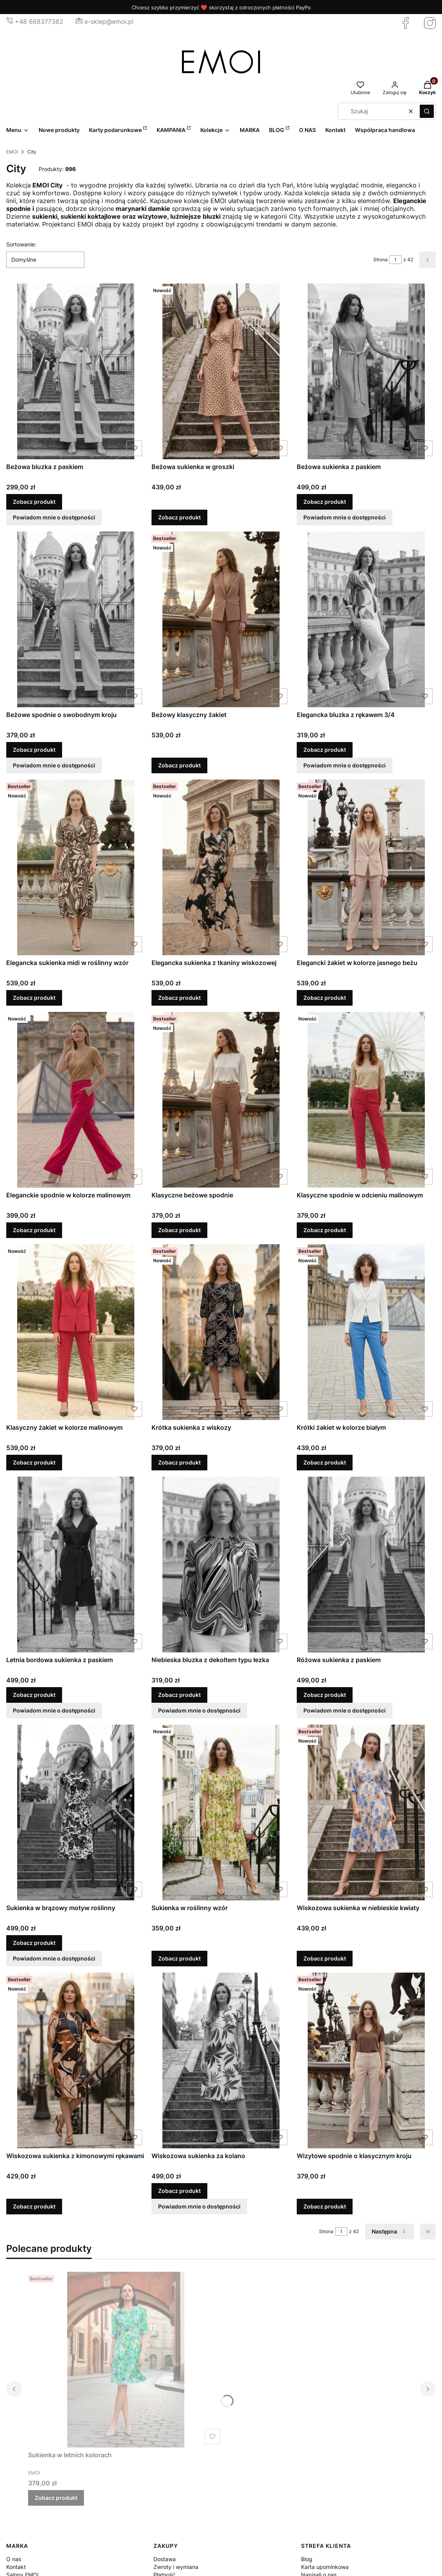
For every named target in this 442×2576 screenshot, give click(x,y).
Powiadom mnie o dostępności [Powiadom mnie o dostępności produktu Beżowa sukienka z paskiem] (344, 517)
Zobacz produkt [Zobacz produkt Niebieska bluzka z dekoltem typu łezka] (179, 1694)
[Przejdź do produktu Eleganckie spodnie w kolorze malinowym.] (75, 1100)
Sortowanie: (21, 244)
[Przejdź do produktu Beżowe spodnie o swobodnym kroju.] (75, 619)
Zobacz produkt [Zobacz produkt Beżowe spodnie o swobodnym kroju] (34, 749)
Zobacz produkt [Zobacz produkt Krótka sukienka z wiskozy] (179, 1462)
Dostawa (164, 2559)
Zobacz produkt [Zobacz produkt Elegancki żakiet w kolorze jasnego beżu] (324, 997)
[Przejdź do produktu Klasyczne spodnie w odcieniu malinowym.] (366, 1100)
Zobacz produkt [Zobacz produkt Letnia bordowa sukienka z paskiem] (34, 1694)
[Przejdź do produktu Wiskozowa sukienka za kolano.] (221, 2060)
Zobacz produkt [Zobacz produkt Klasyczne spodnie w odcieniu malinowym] (324, 1230)
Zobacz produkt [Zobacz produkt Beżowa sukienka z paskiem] (324, 501)
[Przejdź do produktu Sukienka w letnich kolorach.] (125, 2360)
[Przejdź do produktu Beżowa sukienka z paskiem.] (366, 371)
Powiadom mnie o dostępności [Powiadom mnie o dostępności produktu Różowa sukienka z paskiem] (344, 1710)
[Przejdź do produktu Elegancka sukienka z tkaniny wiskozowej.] (221, 867)
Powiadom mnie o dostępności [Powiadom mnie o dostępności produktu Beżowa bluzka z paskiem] (54, 517)
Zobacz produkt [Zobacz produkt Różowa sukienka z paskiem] (324, 1694)
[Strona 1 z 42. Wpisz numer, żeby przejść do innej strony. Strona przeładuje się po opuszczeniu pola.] (395, 259)
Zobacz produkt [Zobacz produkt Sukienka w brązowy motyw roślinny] (34, 1942)
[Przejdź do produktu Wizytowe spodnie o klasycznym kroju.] (366, 2060)
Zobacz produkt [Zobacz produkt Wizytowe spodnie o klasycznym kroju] (324, 2206)
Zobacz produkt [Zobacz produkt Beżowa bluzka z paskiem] (34, 501)
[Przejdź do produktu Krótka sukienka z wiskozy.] (221, 1332)
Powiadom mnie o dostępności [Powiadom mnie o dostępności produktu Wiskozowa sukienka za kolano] (199, 2206)
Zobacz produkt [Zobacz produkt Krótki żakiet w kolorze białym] (324, 1462)
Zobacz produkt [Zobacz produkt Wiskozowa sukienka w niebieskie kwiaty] (324, 1958)
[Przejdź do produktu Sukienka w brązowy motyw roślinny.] (75, 1812)
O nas (13, 2559)
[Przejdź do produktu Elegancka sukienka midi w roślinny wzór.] (75, 867)
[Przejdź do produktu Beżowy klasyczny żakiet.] (221, 619)
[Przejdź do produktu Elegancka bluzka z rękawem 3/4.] (366, 619)
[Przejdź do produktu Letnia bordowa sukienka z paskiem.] (75, 1564)
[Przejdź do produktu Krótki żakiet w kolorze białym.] (366, 1332)
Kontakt (16, 2567)
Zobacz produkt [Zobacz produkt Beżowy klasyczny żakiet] (179, 765)
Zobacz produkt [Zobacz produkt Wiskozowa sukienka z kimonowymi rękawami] (34, 2206)
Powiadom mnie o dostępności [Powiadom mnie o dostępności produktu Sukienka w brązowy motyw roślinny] (54, 1958)
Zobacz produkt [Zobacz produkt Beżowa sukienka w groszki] (179, 517)
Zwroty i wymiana (175, 2567)
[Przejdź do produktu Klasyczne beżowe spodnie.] (221, 1100)
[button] (427, 111)
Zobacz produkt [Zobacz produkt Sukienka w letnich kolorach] (56, 2497)
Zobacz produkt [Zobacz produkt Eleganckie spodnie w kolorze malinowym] (34, 1230)
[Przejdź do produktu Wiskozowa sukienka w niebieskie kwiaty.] (366, 1812)
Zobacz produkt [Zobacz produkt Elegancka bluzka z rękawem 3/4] (324, 749)
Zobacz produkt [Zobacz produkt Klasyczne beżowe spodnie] (179, 1230)
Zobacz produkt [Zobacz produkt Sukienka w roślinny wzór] (179, 1958)
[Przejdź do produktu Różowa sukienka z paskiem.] (366, 1564)
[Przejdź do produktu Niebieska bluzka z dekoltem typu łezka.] (221, 1564)
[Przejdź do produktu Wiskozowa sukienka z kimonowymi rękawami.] (75, 2060)
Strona (380, 259)
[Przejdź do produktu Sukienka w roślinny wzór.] (221, 1812)
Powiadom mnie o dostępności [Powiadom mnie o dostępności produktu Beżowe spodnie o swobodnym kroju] (54, 765)
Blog (306, 2559)
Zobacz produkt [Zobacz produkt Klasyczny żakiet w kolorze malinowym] (34, 1462)
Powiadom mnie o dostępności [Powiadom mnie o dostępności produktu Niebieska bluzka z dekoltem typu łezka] (199, 1710)
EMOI (12, 152)
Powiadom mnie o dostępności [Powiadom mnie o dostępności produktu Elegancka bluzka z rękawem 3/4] (344, 765)
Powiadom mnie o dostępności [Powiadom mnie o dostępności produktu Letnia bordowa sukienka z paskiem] (54, 1710)
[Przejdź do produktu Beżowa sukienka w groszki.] (221, 371)
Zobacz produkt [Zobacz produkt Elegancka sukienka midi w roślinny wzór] (34, 997)
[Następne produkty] (389, 2231)
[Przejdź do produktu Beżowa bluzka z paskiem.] (75, 371)
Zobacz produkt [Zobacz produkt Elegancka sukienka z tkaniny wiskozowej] (179, 997)
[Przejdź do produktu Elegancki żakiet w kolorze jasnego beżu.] (366, 867)
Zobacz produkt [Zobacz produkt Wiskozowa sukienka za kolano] (179, 2190)
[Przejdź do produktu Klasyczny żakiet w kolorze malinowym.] (75, 1332)
